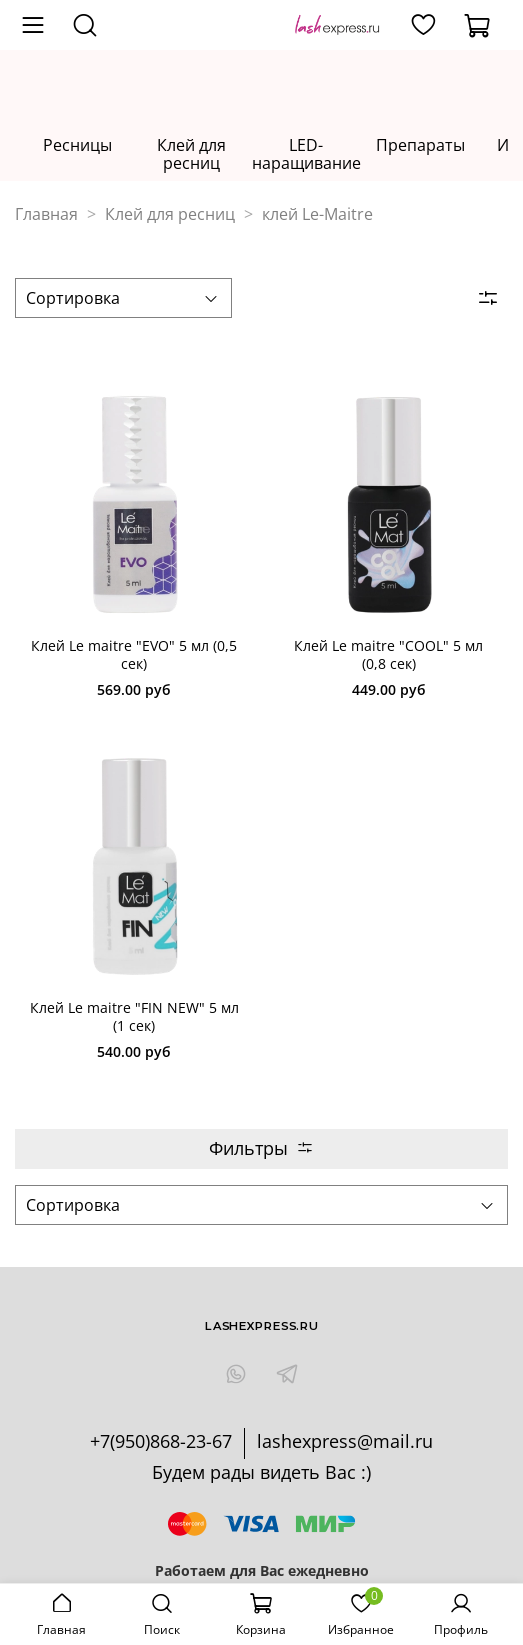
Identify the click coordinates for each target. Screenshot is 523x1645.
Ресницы (77, 146)
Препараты (420, 146)
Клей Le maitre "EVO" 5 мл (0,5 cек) (134, 654)
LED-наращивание (306, 155)
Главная (46, 214)
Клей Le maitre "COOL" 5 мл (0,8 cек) (388, 654)
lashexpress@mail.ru (345, 1441)
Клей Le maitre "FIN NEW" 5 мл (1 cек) (134, 1016)
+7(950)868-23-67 (161, 1441)
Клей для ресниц (191, 155)
